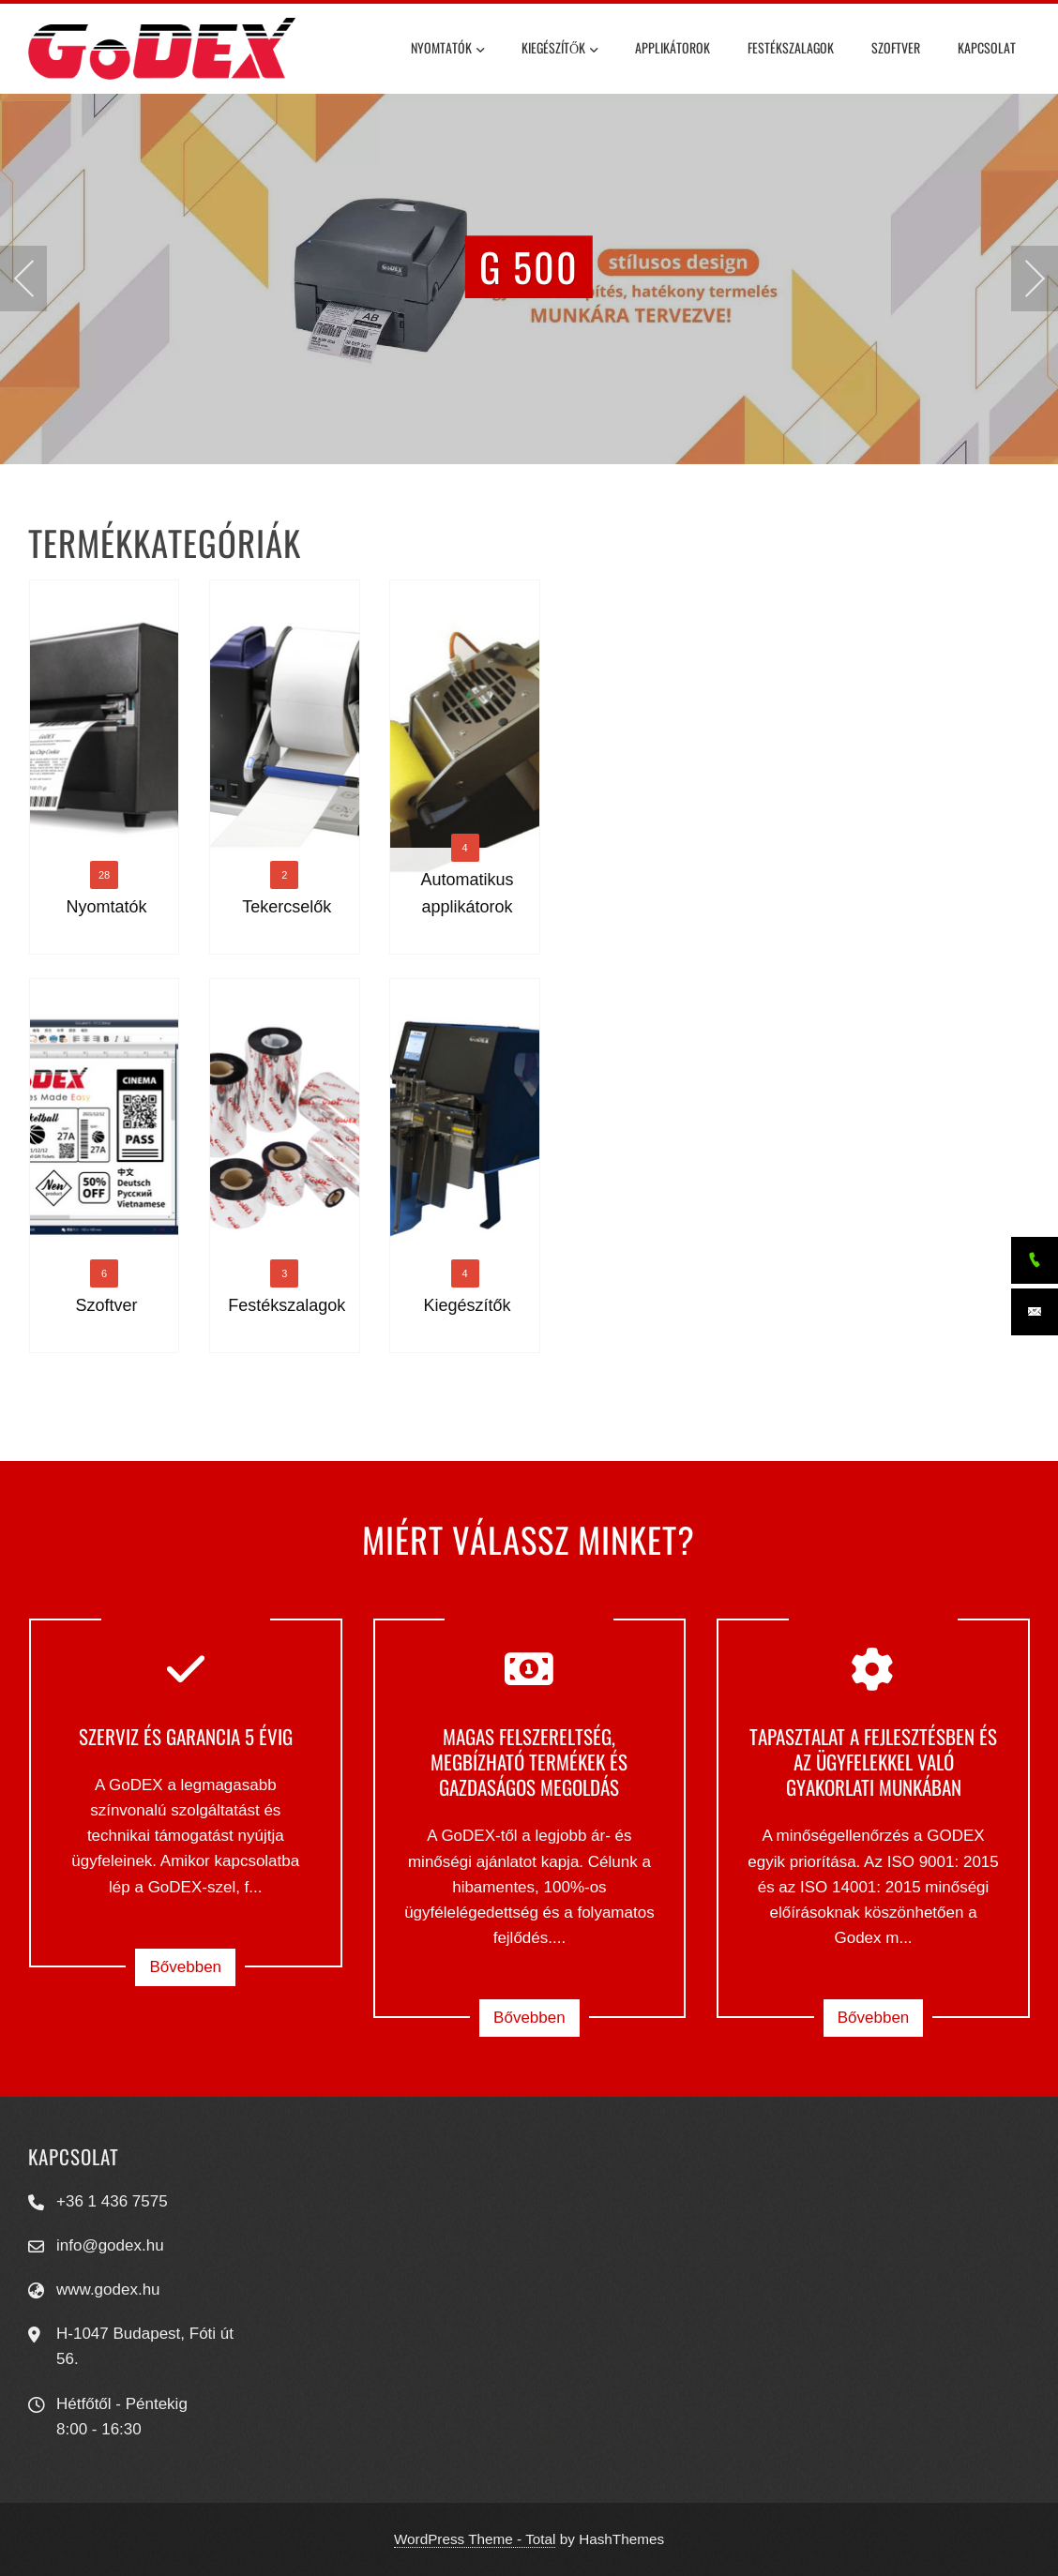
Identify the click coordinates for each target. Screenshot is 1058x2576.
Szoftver (895, 47)
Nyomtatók (447, 50)
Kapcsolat (987, 47)
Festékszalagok (791, 47)
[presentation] (23, 278)
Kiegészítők (559, 50)
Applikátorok (672, 47)
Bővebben (185, 1967)
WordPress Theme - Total (475, 2539)
